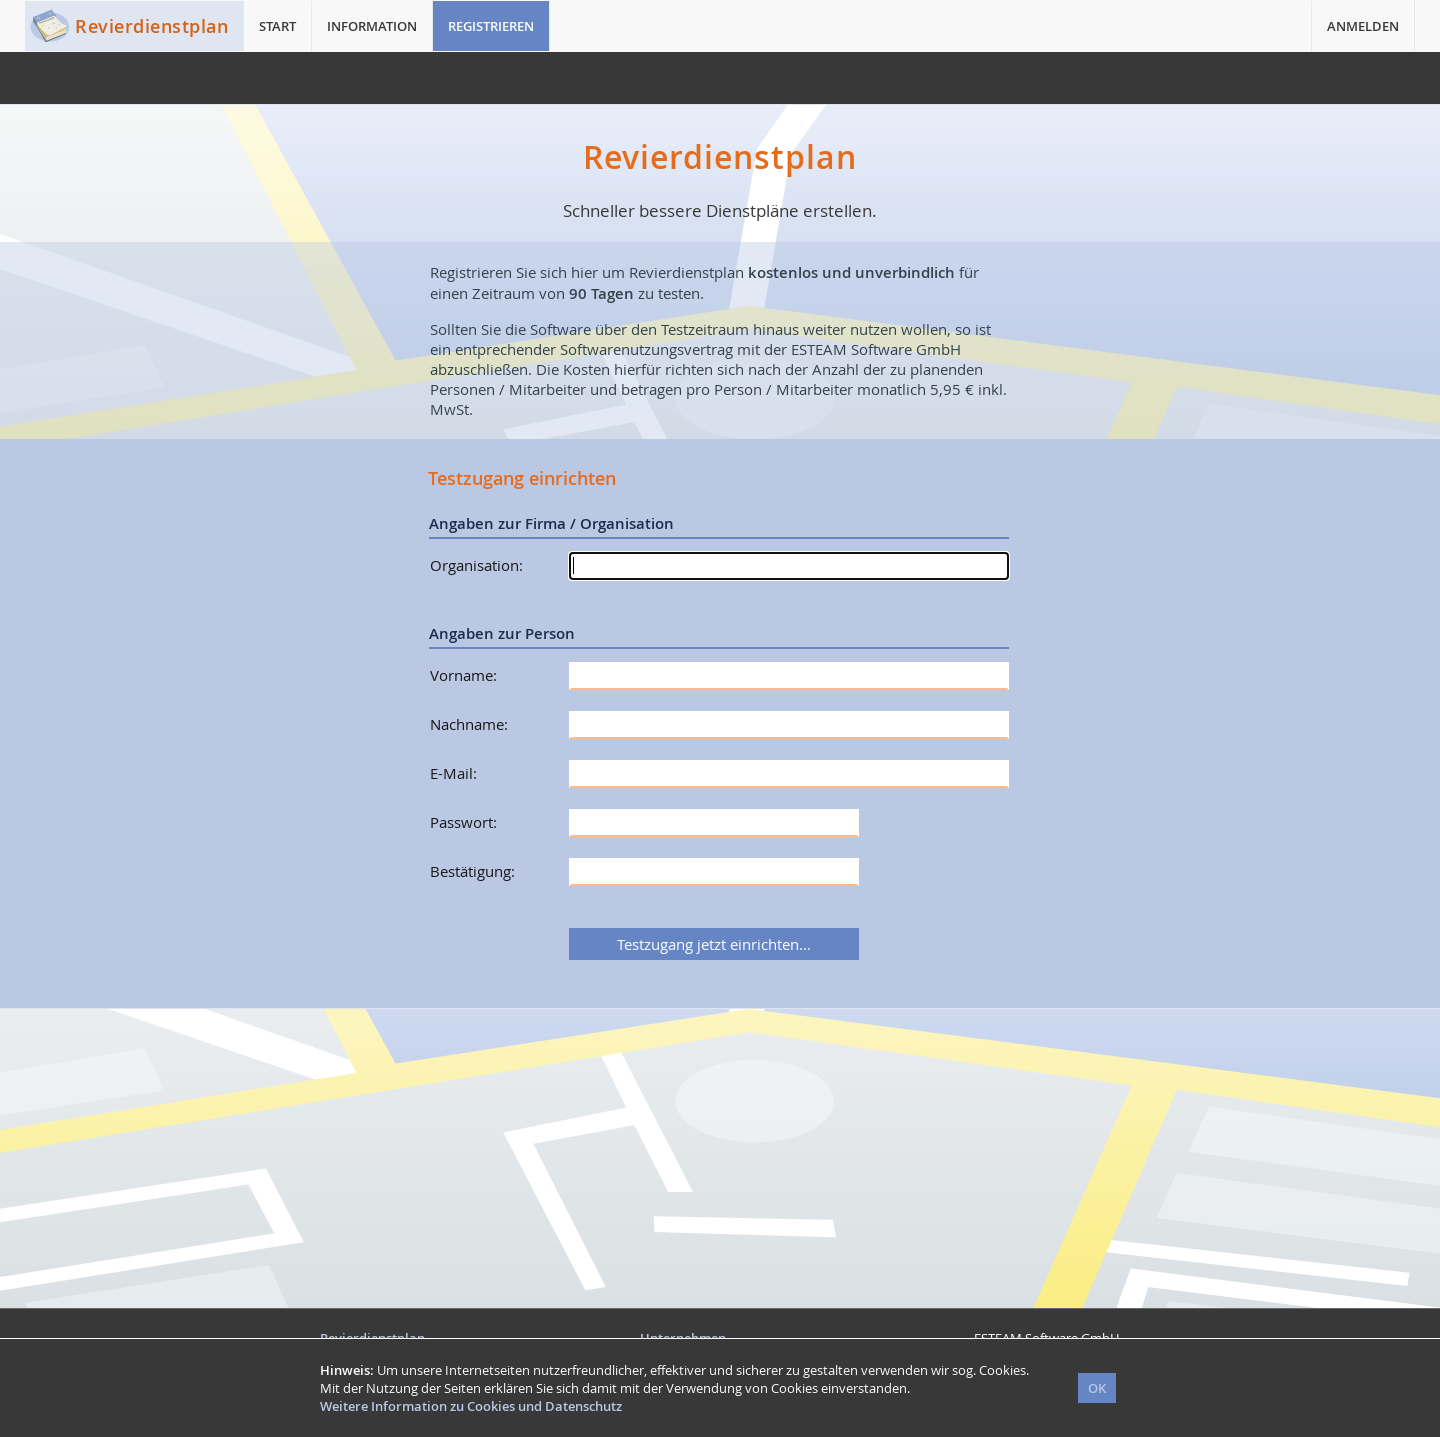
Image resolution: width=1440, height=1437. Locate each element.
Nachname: (469, 724)
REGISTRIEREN (491, 26)
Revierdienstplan (151, 26)
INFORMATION (372, 26)
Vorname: (463, 675)
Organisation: (476, 565)
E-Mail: (453, 773)
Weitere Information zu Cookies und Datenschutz (471, 1406)
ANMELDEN (1363, 26)
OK (1097, 1388)
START (277, 26)
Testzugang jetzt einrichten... (714, 944)
